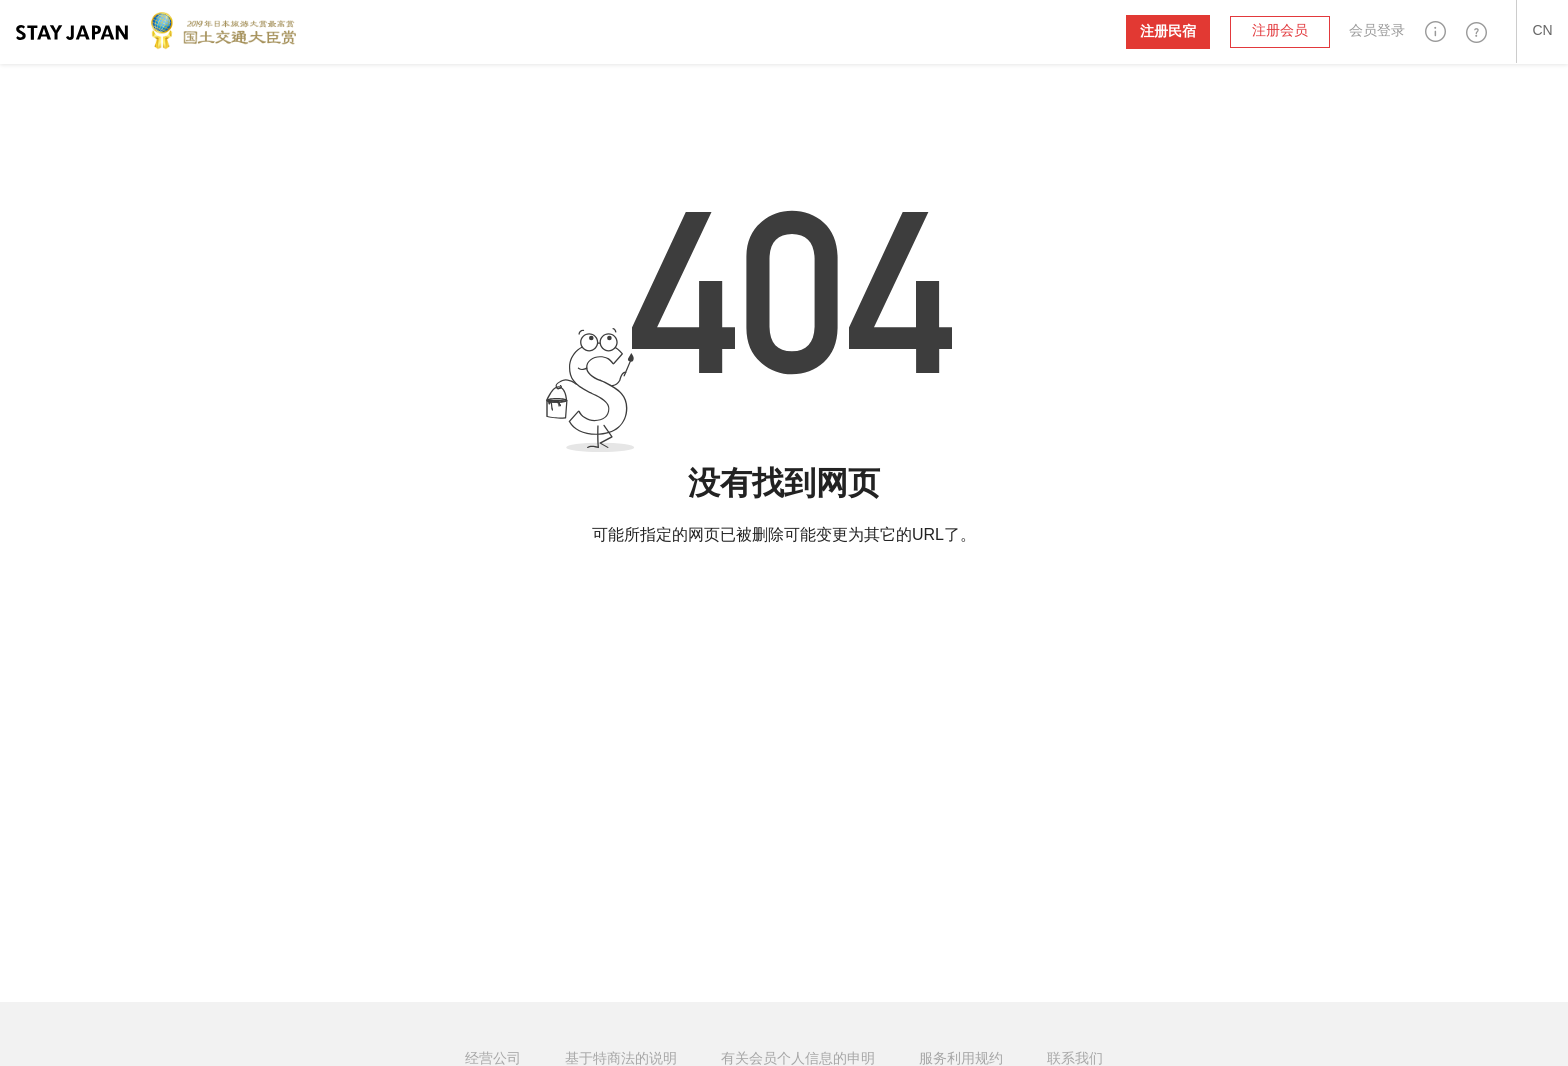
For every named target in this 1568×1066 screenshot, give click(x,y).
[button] (1435, 31)
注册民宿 (1168, 31)
